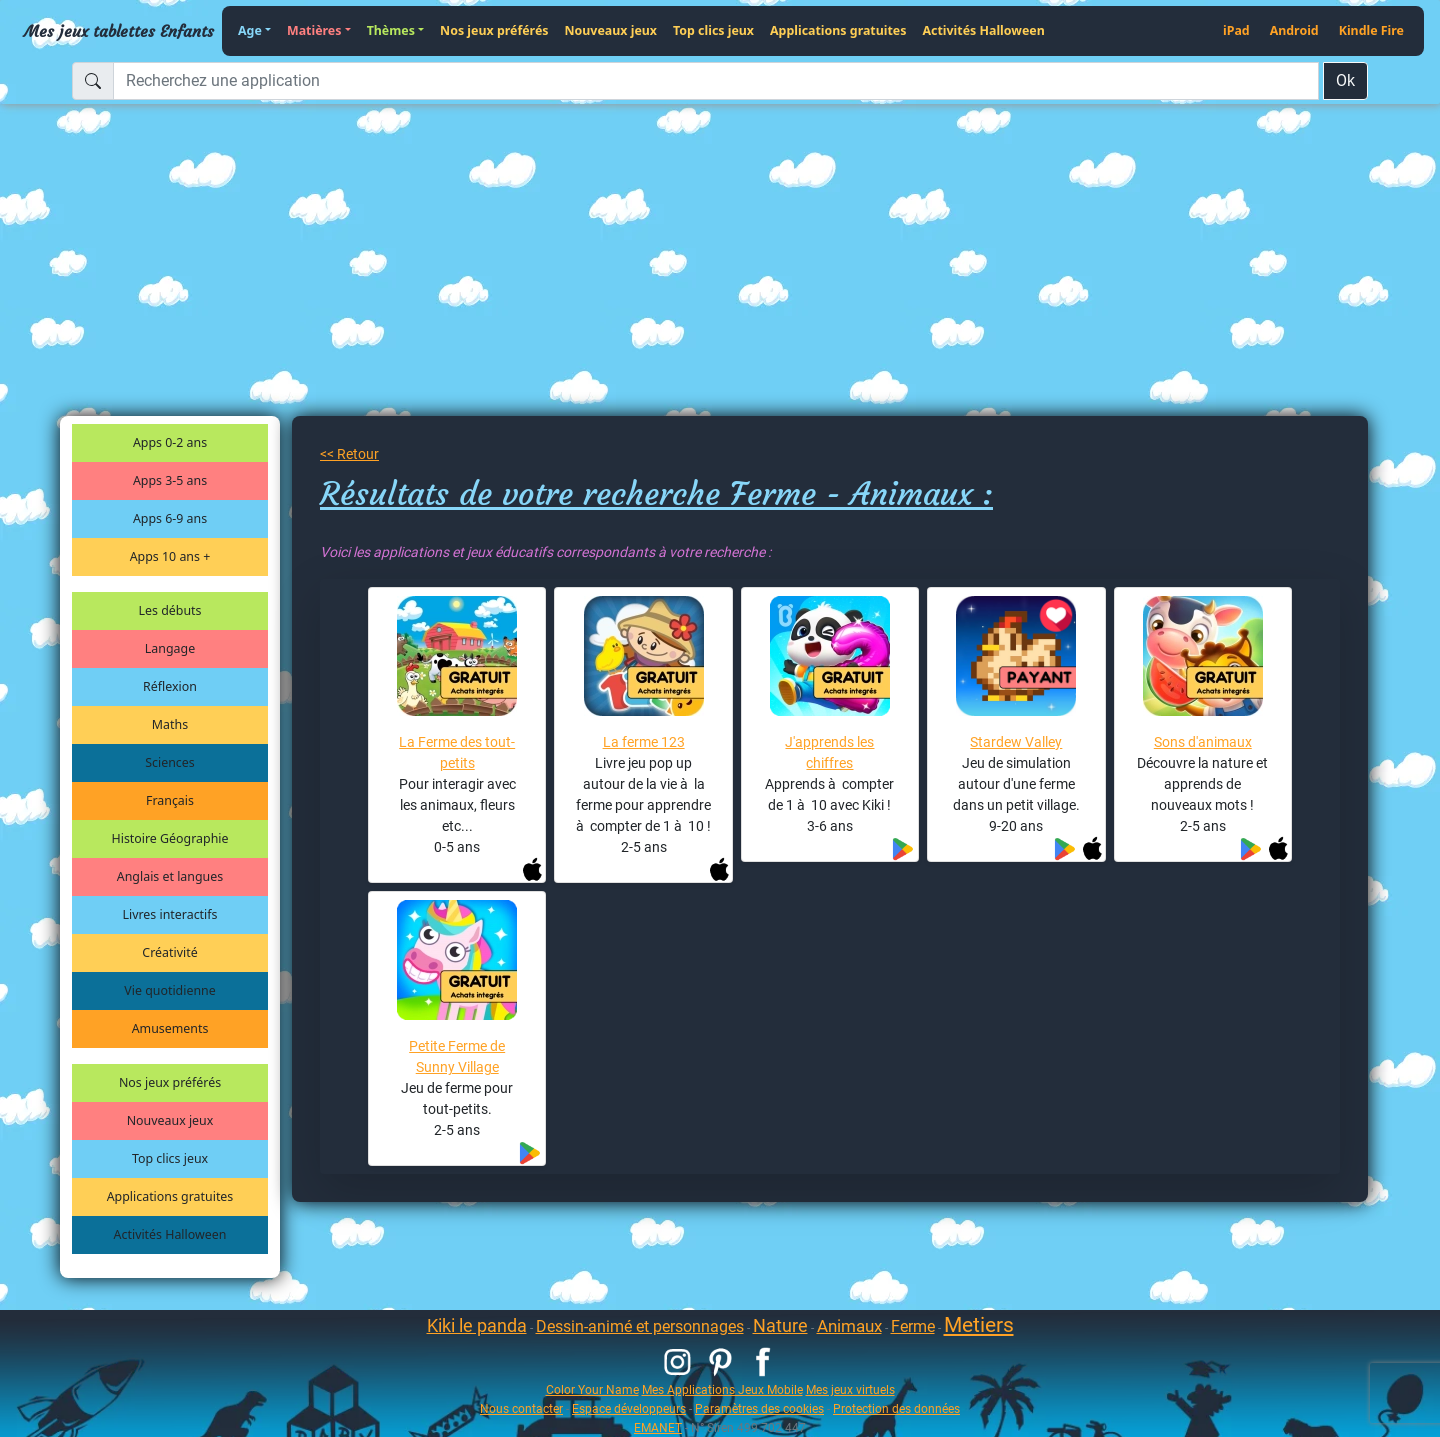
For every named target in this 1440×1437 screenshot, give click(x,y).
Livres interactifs (170, 914)
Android (1294, 30)
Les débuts (170, 610)
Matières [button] (314, 30)
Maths (170, 724)
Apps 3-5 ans (170, 480)
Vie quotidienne (169, 990)
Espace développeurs (629, 1408)
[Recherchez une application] (716, 81)
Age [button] (250, 30)
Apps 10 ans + (170, 556)
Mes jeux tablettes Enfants (119, 31)
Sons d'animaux (1203, 742)
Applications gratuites (838, 30)
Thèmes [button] (391, 30)
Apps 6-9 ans (170, 518)
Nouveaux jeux (611, 30)
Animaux (849, 1326)
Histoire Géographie (170, 838)
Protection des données (896, 1408)
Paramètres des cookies (759, 1408)
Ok (1345, 80)
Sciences (169, 762)
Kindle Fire (1371, 30)
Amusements (170, 1028)
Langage (170, 648)
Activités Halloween (983, 30)
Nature (780, 1325)
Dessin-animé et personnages (640, 1326)
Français (170, 800)
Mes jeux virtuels (850, 1389)
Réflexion (170, 686)
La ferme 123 (644, 742)
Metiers (979, 1325)
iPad (1236, 30)
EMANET (658, 1427)
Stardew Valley (1016, 742)
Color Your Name (592, 1389)
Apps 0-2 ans (170, 442)
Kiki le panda (477, 1325)
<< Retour (349, 454)
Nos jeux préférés (494, 30)
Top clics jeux (713, 30)
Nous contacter (521, 1408)
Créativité (169, 952)
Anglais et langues (170, 876)
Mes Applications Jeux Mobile (722, 1389)
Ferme (913, 1326)
